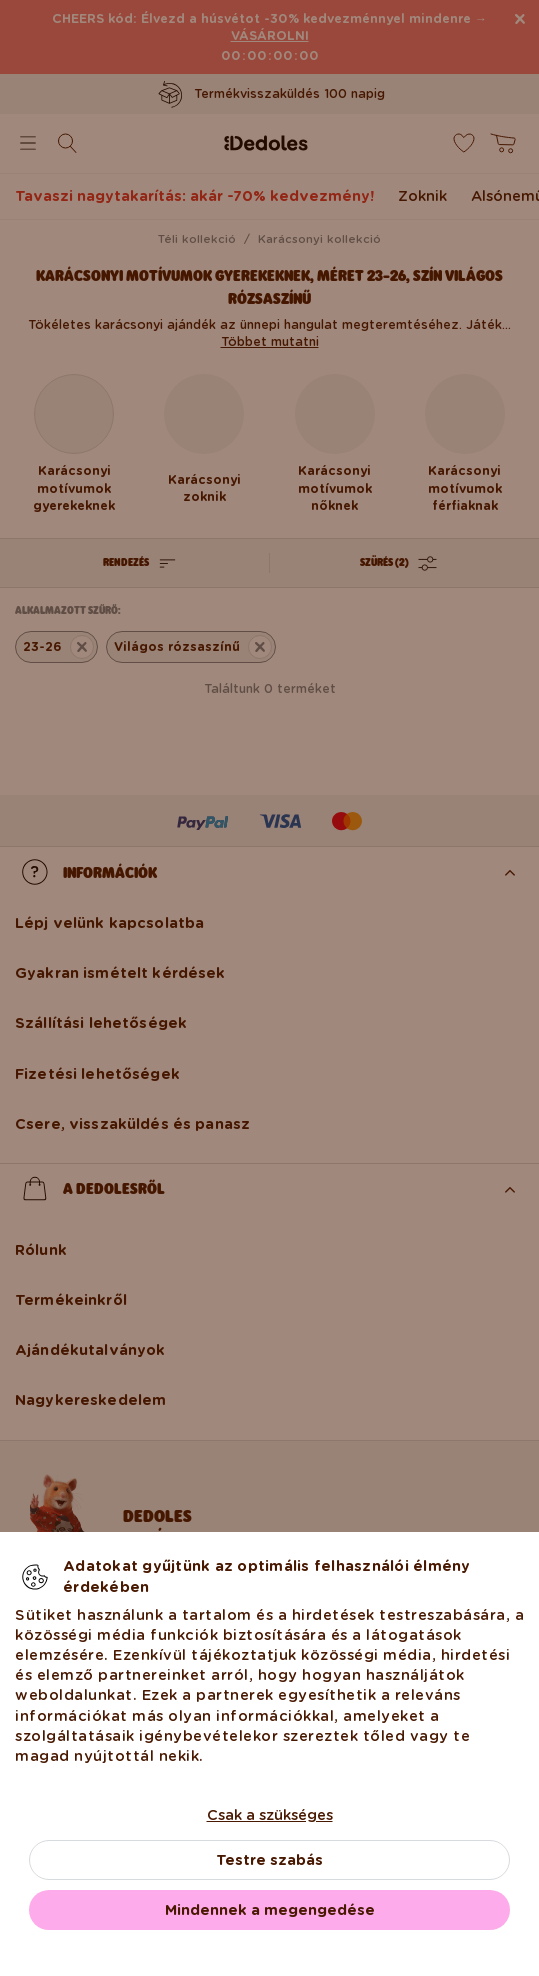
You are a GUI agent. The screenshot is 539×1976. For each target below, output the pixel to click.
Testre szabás (269, 1860)
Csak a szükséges (270, 1815)
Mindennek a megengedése (270, 1910)
